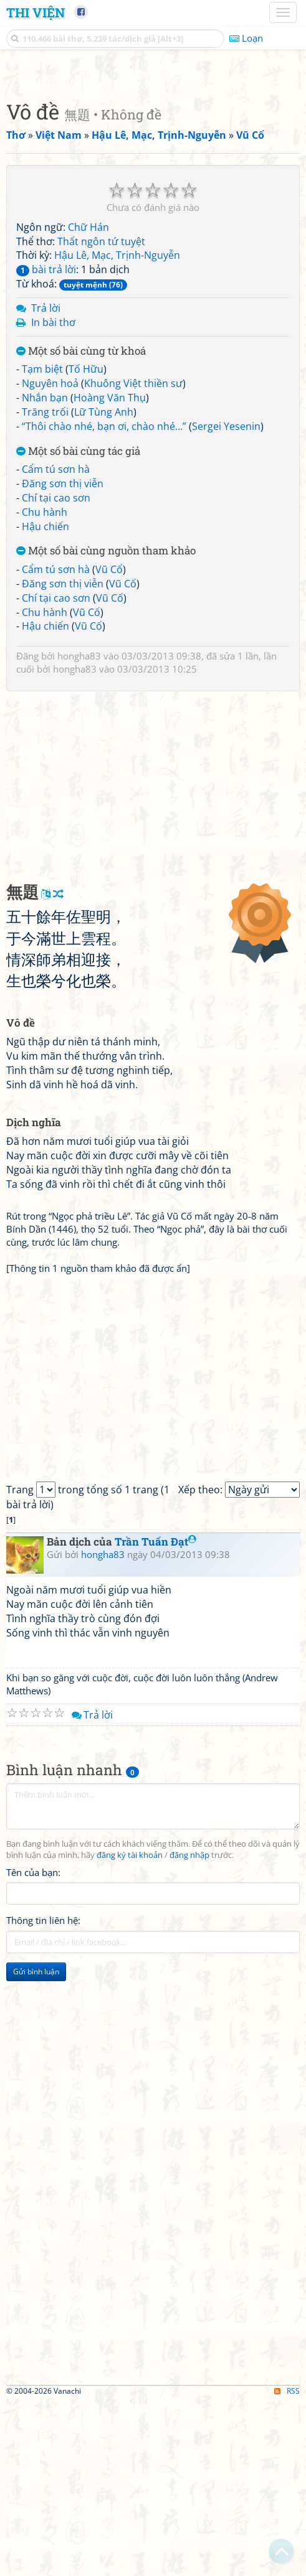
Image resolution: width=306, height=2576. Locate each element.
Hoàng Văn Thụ (110, 572)
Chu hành (44, 686)
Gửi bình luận (36, 2145)
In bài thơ (53, 496)
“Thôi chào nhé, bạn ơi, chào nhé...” (104, 600)
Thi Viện (35, 12)
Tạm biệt (42, 543)
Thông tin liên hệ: (43, 2094)
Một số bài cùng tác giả (78, 626)
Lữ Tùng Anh (103, 586)
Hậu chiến (45, 700)
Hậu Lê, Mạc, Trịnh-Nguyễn (117, 429)
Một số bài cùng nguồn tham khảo (106, 725)
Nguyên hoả (50, 557)
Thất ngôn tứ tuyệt (101, 415)
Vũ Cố (109, 743)
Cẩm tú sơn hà (56, 643)
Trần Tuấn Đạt (155, 1716)
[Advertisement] (153, 159)
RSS (287, 2565)
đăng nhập (189, 2029)
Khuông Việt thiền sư (133, 557)
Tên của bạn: (33, 2046)
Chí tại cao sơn (56, 672)
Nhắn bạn (45, 572)
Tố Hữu (86, 543)
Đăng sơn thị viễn (62, 658)
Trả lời (45, 482)
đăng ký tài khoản (130, 2029)
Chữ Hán (88, 401)
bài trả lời (46, 443)
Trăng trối (45, 586)
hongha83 (79, 830)
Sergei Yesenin (226, 600)
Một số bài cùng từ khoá (81, 525)
